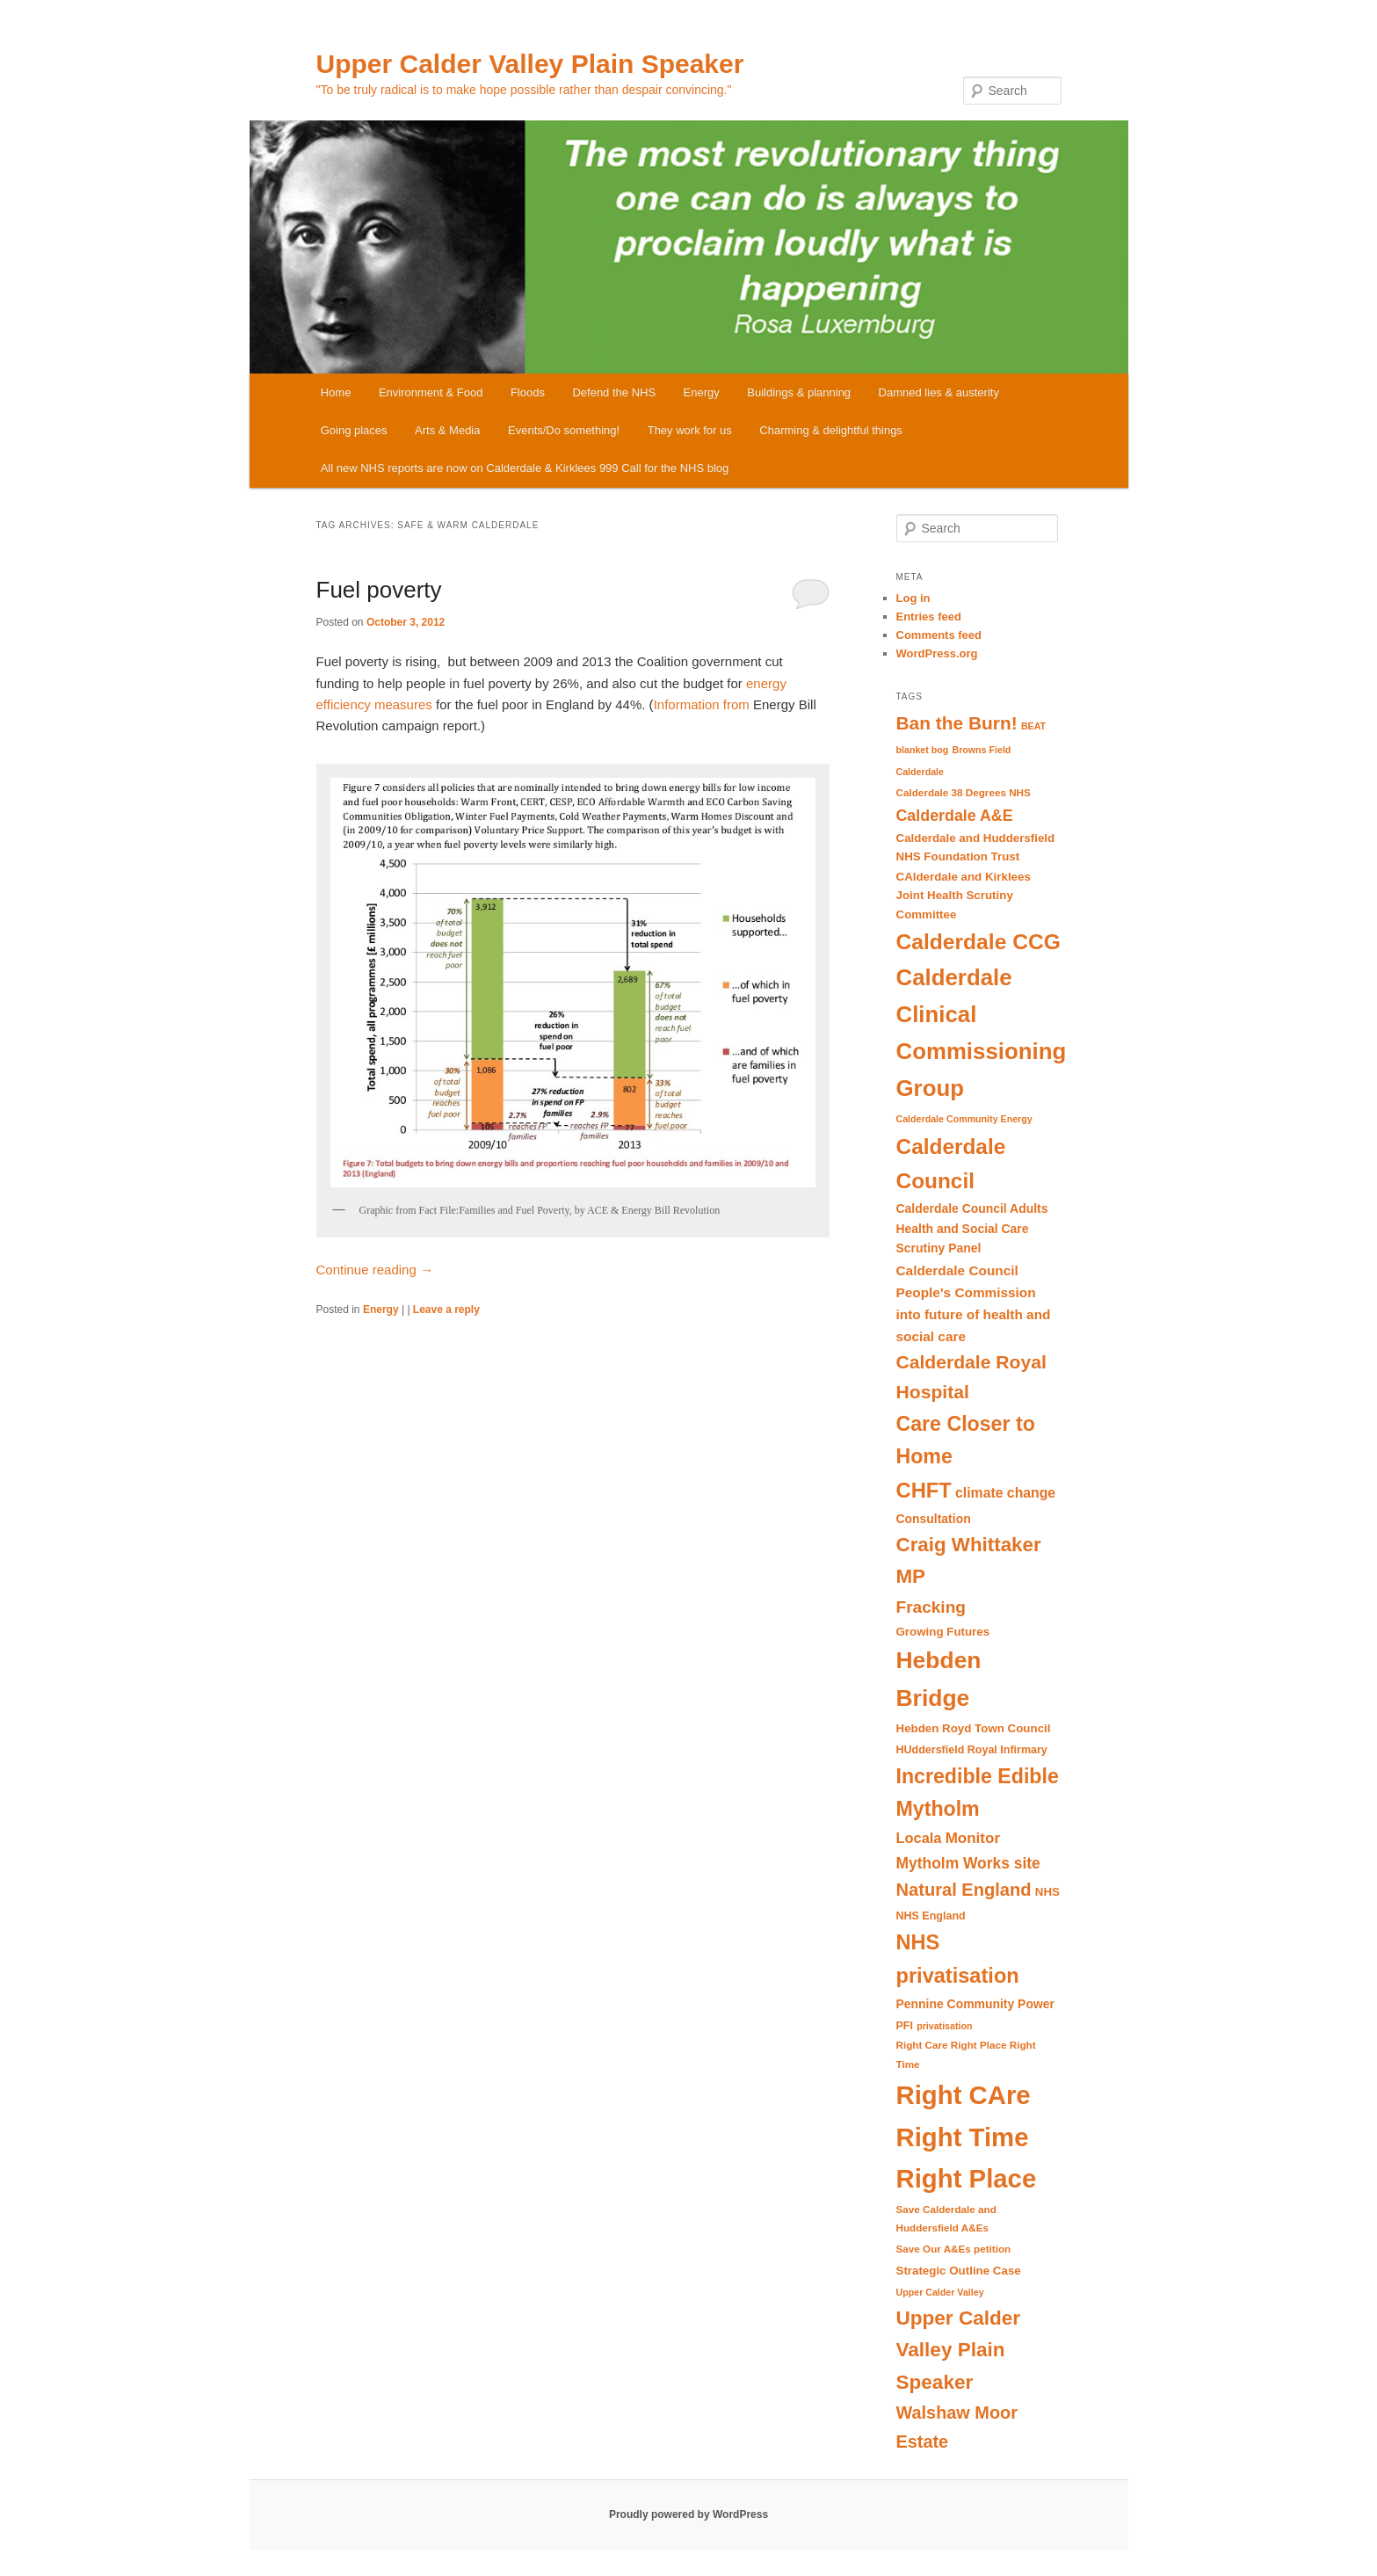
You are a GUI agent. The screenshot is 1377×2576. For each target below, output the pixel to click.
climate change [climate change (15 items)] (1005, 1492)
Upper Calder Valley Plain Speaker (530, 63)
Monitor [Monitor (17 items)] (973, 1838)
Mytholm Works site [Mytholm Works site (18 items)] (968, 1863)
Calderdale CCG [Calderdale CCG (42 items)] (978, 942)
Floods (528, 392)
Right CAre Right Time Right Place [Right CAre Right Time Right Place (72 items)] (966, 2136)
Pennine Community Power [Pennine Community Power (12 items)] (975, 2004)
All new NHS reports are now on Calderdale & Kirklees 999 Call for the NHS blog (525, 468)
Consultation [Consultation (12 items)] (933, 1519)
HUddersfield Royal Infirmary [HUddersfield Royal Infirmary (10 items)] (971, 1750)
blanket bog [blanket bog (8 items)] (922, 749)
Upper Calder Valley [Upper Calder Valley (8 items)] (940, 2292)
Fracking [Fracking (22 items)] (931, 1607)
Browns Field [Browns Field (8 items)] (981, 749)
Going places (354, 430)
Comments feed (939, 635)
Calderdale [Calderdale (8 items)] (920, 771)
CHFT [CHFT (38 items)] (924, 1490)
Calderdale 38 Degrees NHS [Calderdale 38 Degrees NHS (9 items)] (963, 792)
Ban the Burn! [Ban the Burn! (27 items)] (957, 723)
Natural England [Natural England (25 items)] (964, 1889)
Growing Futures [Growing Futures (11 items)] (943, 1631)
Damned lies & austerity (939, 392)
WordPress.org (937, 653)
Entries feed (928, 616)
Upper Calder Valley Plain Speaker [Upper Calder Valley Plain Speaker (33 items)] (958, 2350)
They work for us (690, 430)
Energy (702, 392)
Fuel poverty (379, 590)
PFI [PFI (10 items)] (904, 2026)
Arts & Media (447, 430)
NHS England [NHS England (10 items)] (931, 1916)
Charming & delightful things (830, 430)
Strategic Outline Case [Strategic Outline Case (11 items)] (958, 2270)
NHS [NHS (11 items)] (1047, 1891)
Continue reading (374, 1269)
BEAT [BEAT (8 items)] (1033, 726)
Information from (702, 704)
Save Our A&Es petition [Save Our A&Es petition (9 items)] (953, 2248)
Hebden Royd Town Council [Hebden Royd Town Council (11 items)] (973, 1728)
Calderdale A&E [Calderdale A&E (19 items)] (954, 815)
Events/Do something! (564, 430)
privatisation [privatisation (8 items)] (944, 2026)
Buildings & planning (799, 392)
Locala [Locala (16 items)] (919, 1838)
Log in (913, 598)
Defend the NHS (614, 392)
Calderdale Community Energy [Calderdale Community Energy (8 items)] (964, 1119)
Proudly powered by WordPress (688, 2514)
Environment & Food (431, 392)
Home (336, 392)
